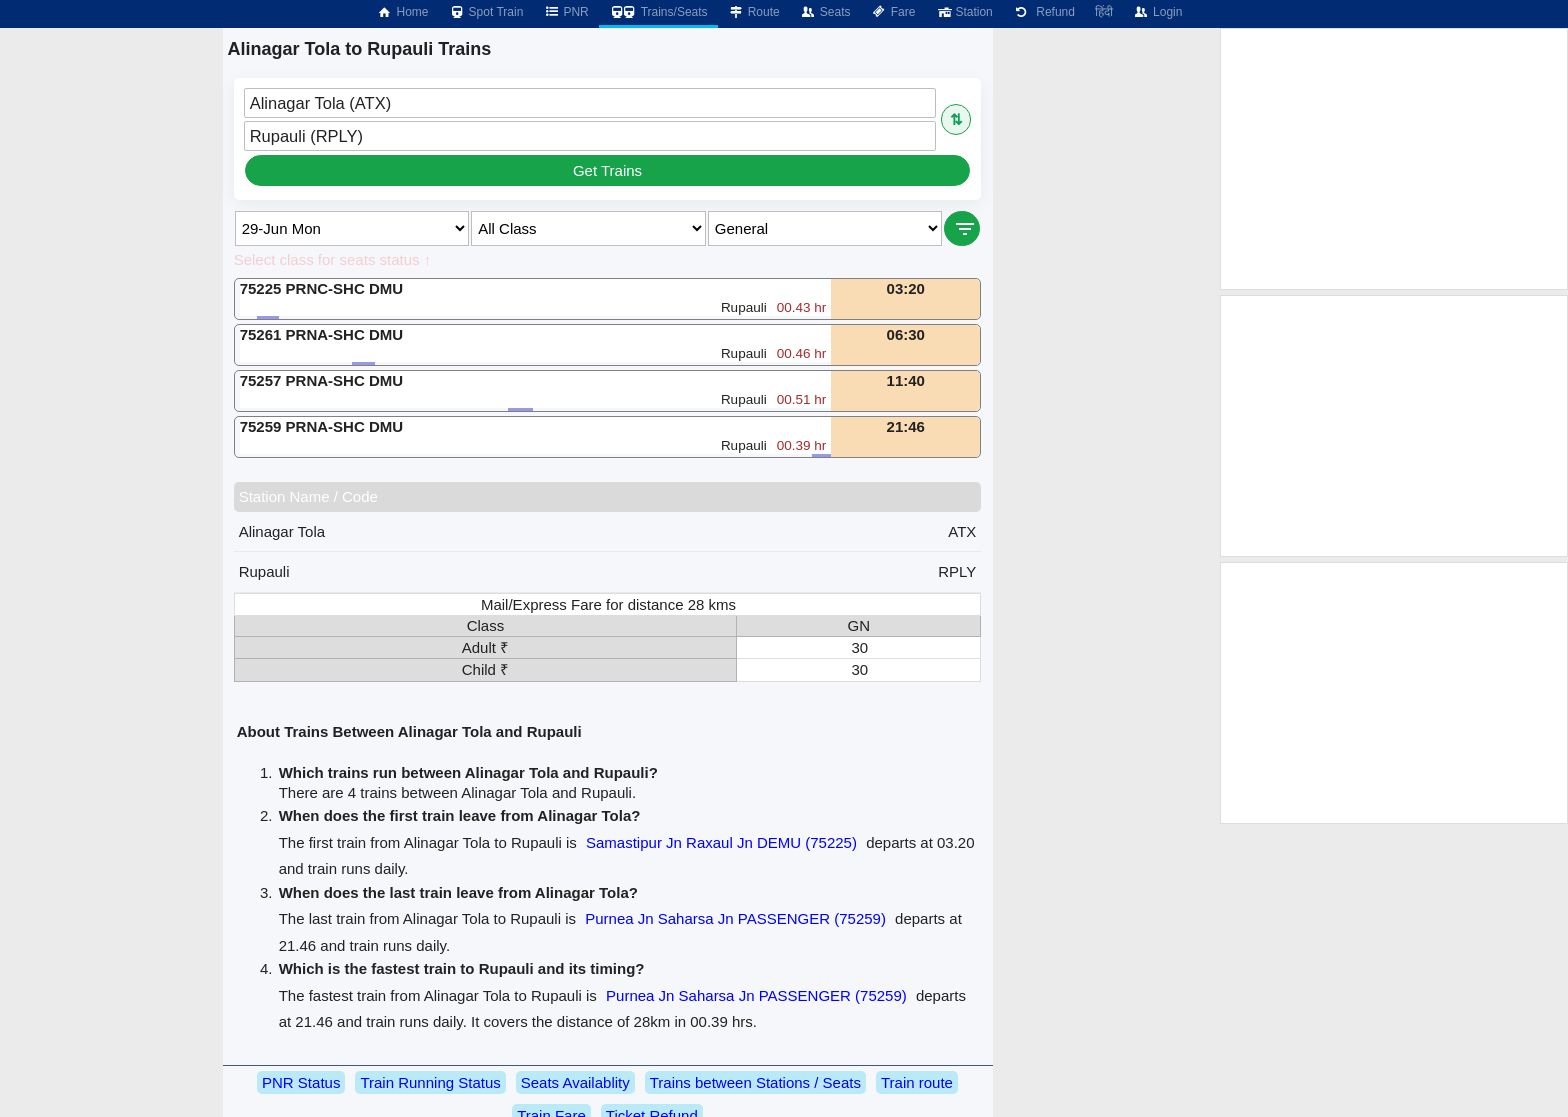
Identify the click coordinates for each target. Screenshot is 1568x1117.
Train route (917, 1082)
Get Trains (607, 170)
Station (963, 12)
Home (402, 12)
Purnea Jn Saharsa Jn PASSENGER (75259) (735, 918)
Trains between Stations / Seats (755, 1082)
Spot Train (486, 12)
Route (754, 12)
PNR (565, 12)
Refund (1044, 12)
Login (1157, 12)
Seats (825, 12)
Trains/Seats (658, 12)
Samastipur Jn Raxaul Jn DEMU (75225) (721, 842)
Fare (893, 12)
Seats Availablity (575, 1082)
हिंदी (1104, 12)
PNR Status (301, 1082)
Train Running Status (430, 1082)
